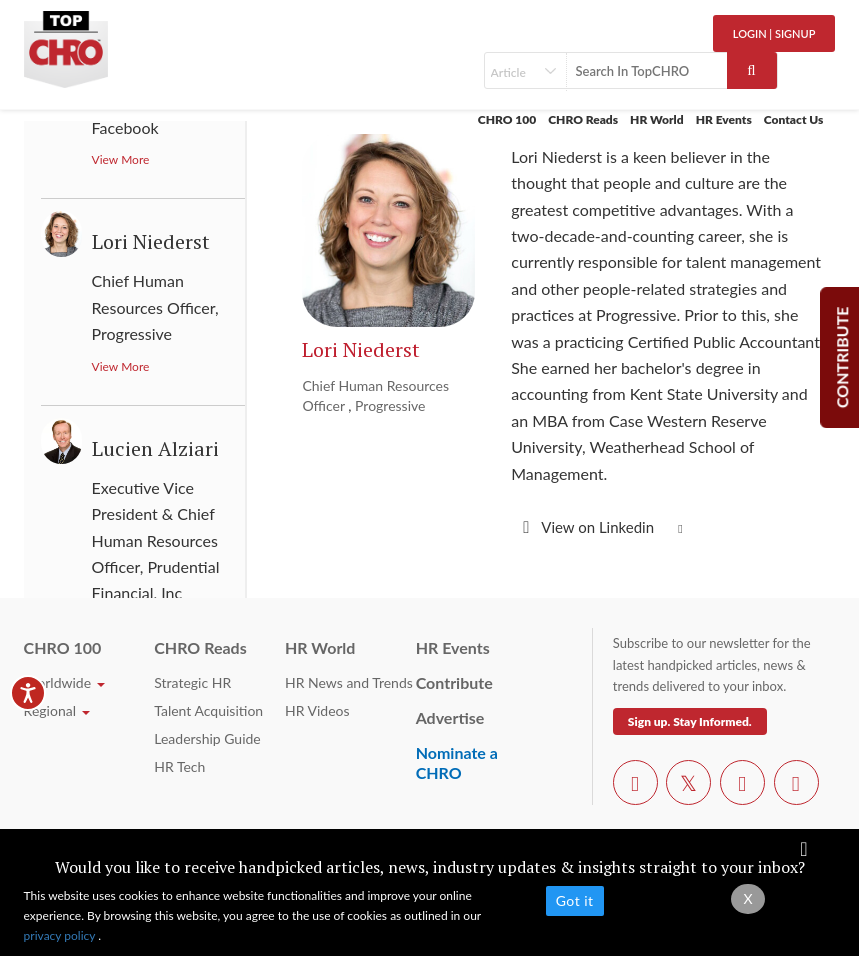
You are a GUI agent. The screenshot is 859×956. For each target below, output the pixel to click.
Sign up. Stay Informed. (690, 721)
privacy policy (61, 935)
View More (121, 159)
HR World (657, 119)
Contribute (454, 682)
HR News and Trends (349, 682)
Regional (57, 710)
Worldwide (64, 682)
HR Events (724, 119)
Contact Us (794, 119)
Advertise (450, 717)
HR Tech (179, 766)
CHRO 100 (507, 119)
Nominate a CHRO (457, 762)
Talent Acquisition (208, 710)
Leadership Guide (207, 738)
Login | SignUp (774, 33)
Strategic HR (192, 682)
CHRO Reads (583, 119)
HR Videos (317, 710)
